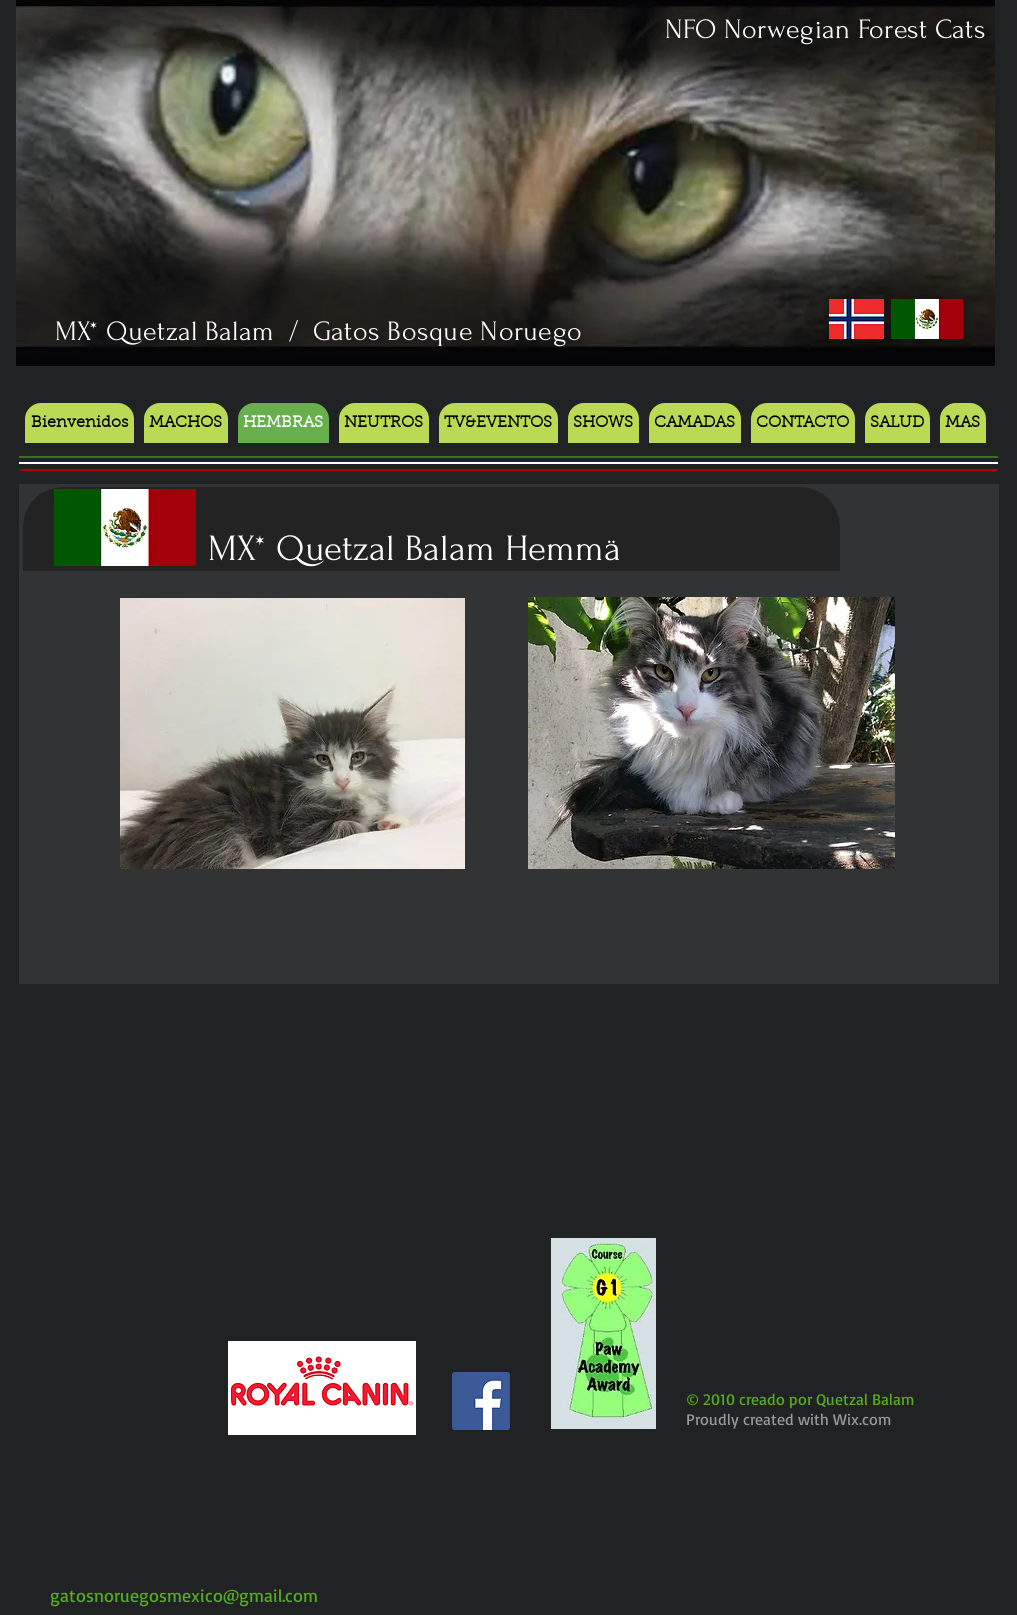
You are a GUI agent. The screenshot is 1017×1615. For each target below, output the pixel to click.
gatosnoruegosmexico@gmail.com (184, 1595)
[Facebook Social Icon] (481, 1401)
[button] (603, 423)
